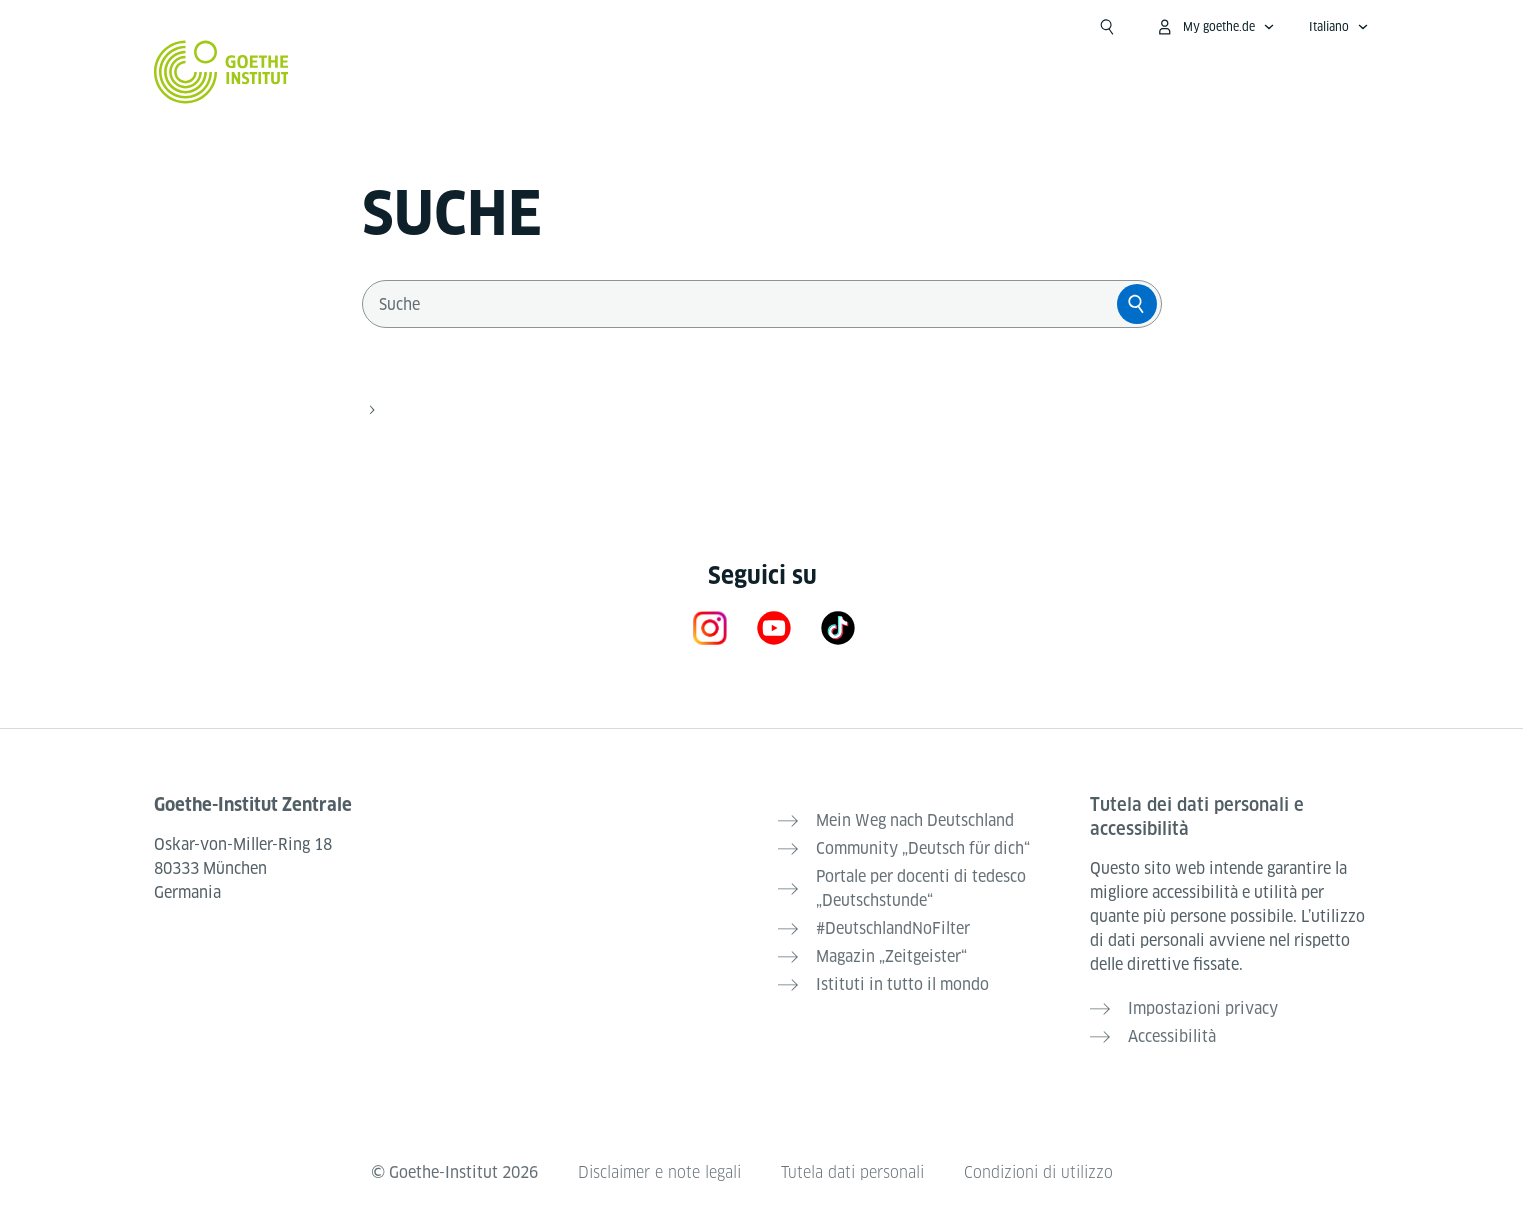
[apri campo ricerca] (1107, 27)
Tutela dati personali (852, 1172)
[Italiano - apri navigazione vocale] (1339, 27)
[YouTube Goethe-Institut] (774, 627)
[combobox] (744, 304)
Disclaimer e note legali (659, 1172)
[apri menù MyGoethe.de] (1215, 27)
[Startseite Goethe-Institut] (221, 72)
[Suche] (1137, 304)
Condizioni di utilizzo (1038, 1172)
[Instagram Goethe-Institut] (710, 627)
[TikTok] (838, 627)
